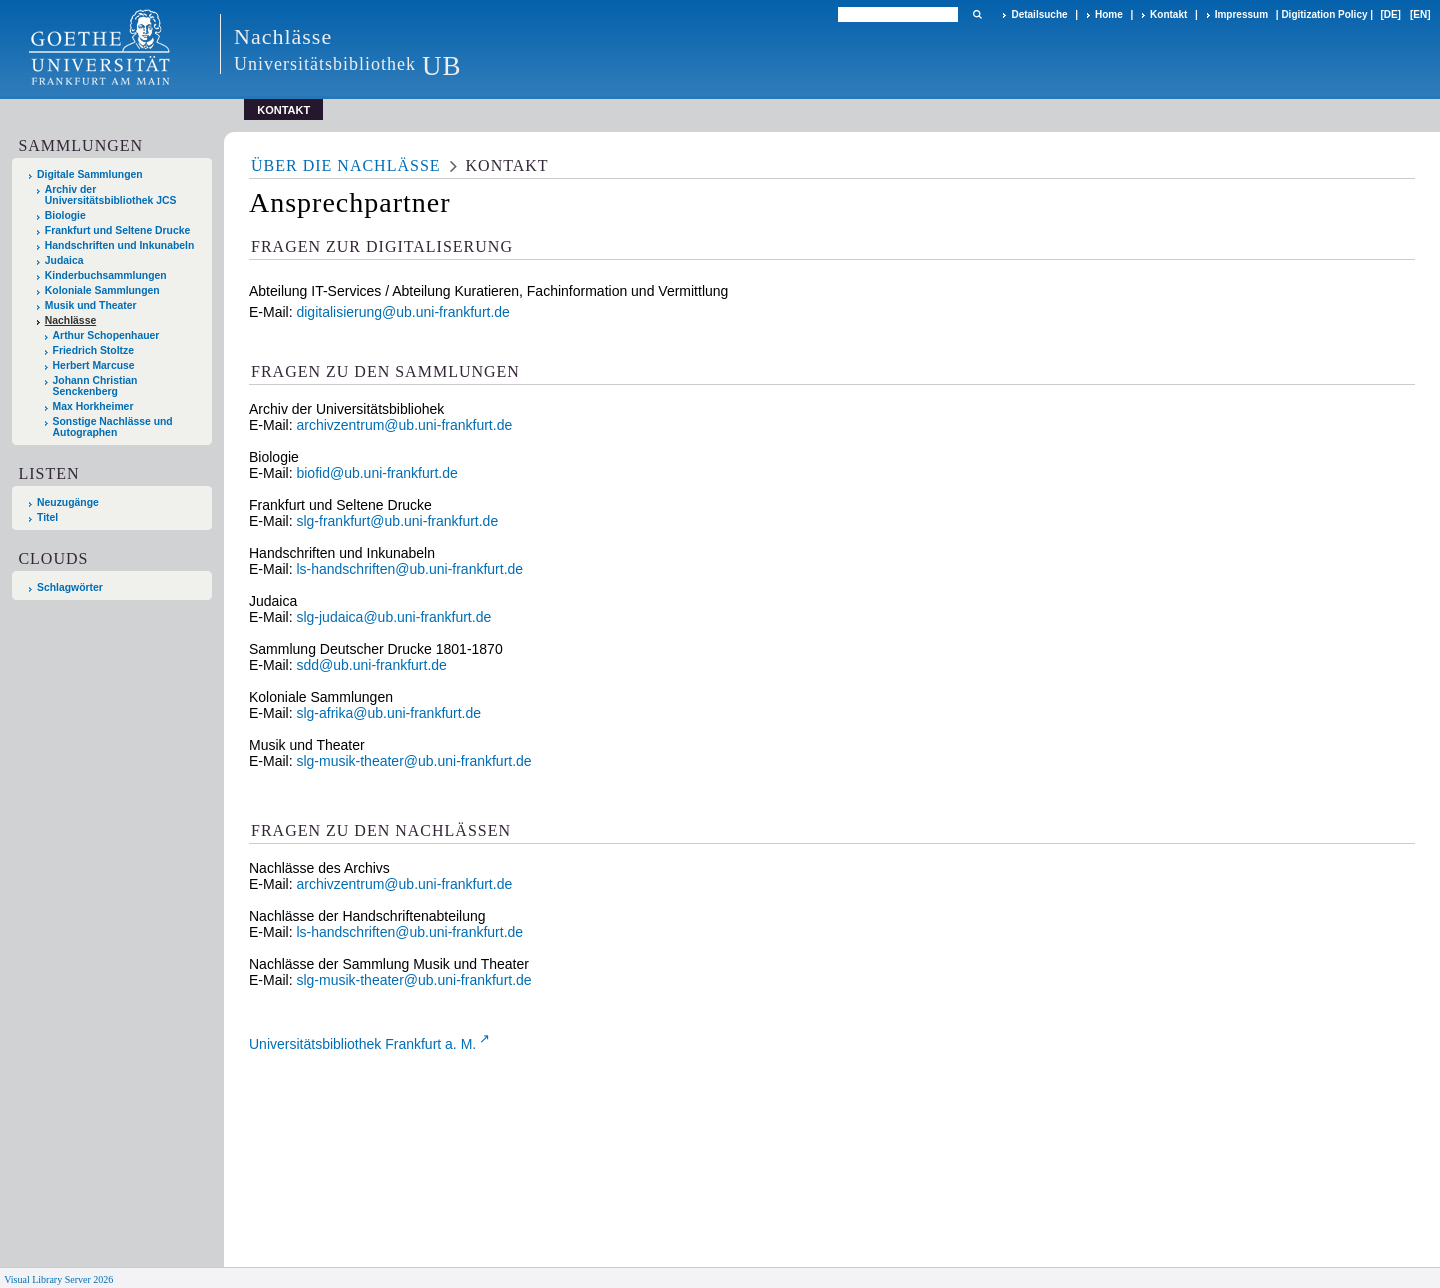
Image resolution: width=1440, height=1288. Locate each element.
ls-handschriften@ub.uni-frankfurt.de (409, 569)
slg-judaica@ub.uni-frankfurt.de (393, 617)
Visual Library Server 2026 (58, 1279)
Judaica (64, 260)
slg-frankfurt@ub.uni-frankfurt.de (397, 521)
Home (1109, 14)
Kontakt (1168, 14)
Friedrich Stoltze (93, 350)
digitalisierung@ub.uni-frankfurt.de (402, 312)
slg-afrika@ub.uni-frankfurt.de (388, 713)
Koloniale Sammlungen (102, 290)
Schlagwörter (70, 587)
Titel (47, 517)
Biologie (65, 215)
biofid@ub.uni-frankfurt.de (376, 473)
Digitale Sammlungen (90, 174)
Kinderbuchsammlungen (106, 275)
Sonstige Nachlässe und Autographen (113, 427)
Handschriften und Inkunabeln (120, 245)
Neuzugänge (68, 502)
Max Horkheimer (93, 406)
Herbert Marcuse (94, 365)
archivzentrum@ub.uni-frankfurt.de (404, 425)
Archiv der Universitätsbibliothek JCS (111, 195)
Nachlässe (70, 320)
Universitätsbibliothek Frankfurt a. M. (362, 1044)
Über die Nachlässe (346, 165)
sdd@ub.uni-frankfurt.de (371, 665)
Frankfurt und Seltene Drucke (118, 230)
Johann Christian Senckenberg (95, 386)
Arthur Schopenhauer (106, 335)
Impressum (1241, 14)
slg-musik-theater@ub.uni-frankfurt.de (413, 761)
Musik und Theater (91, 305)
